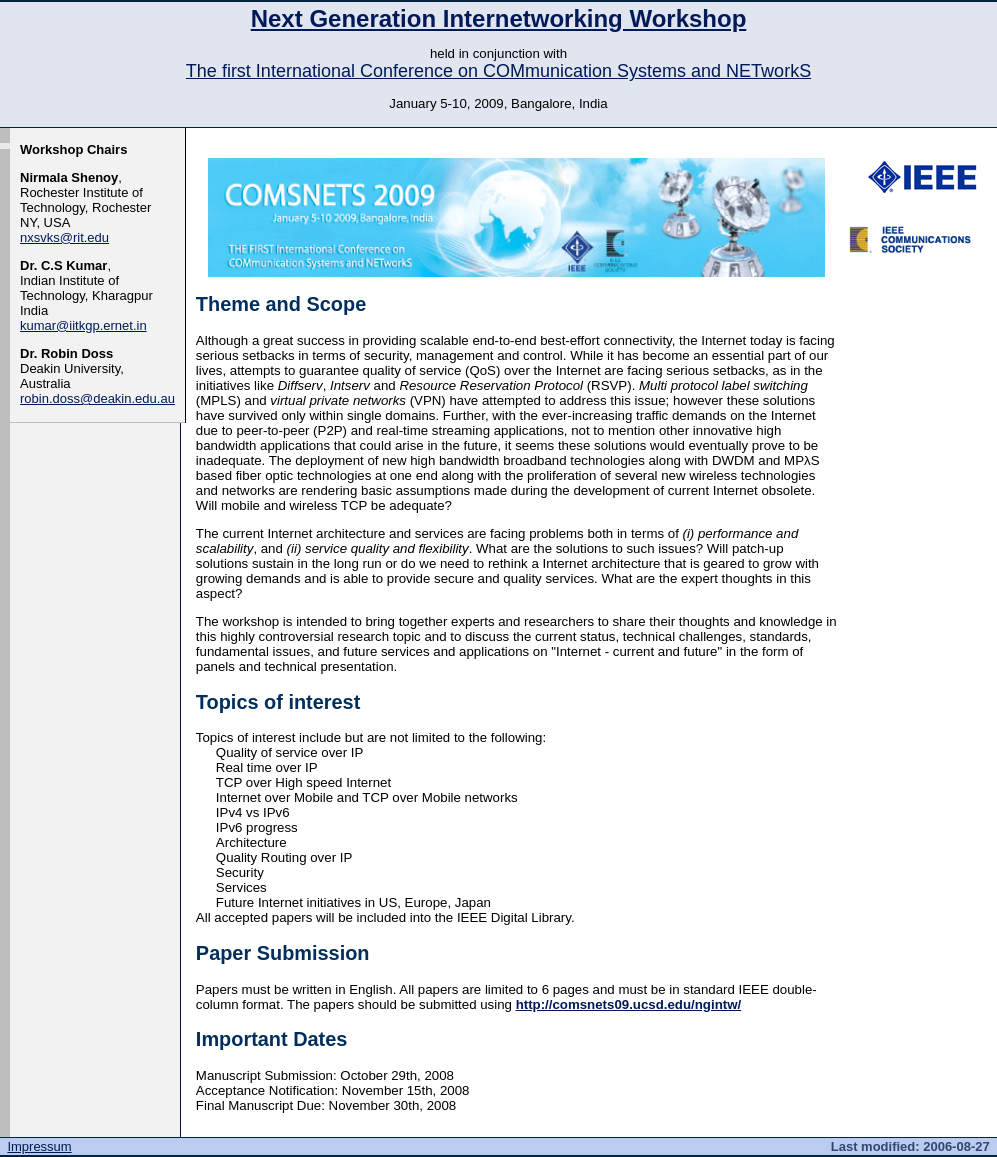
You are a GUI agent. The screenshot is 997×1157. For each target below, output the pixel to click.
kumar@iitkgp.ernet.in (83, 325)
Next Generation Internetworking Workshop (499, 18)
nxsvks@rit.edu (64, 237)
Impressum (39, 1146)
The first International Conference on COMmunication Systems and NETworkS (498, 71)
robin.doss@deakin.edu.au (97, 398)
